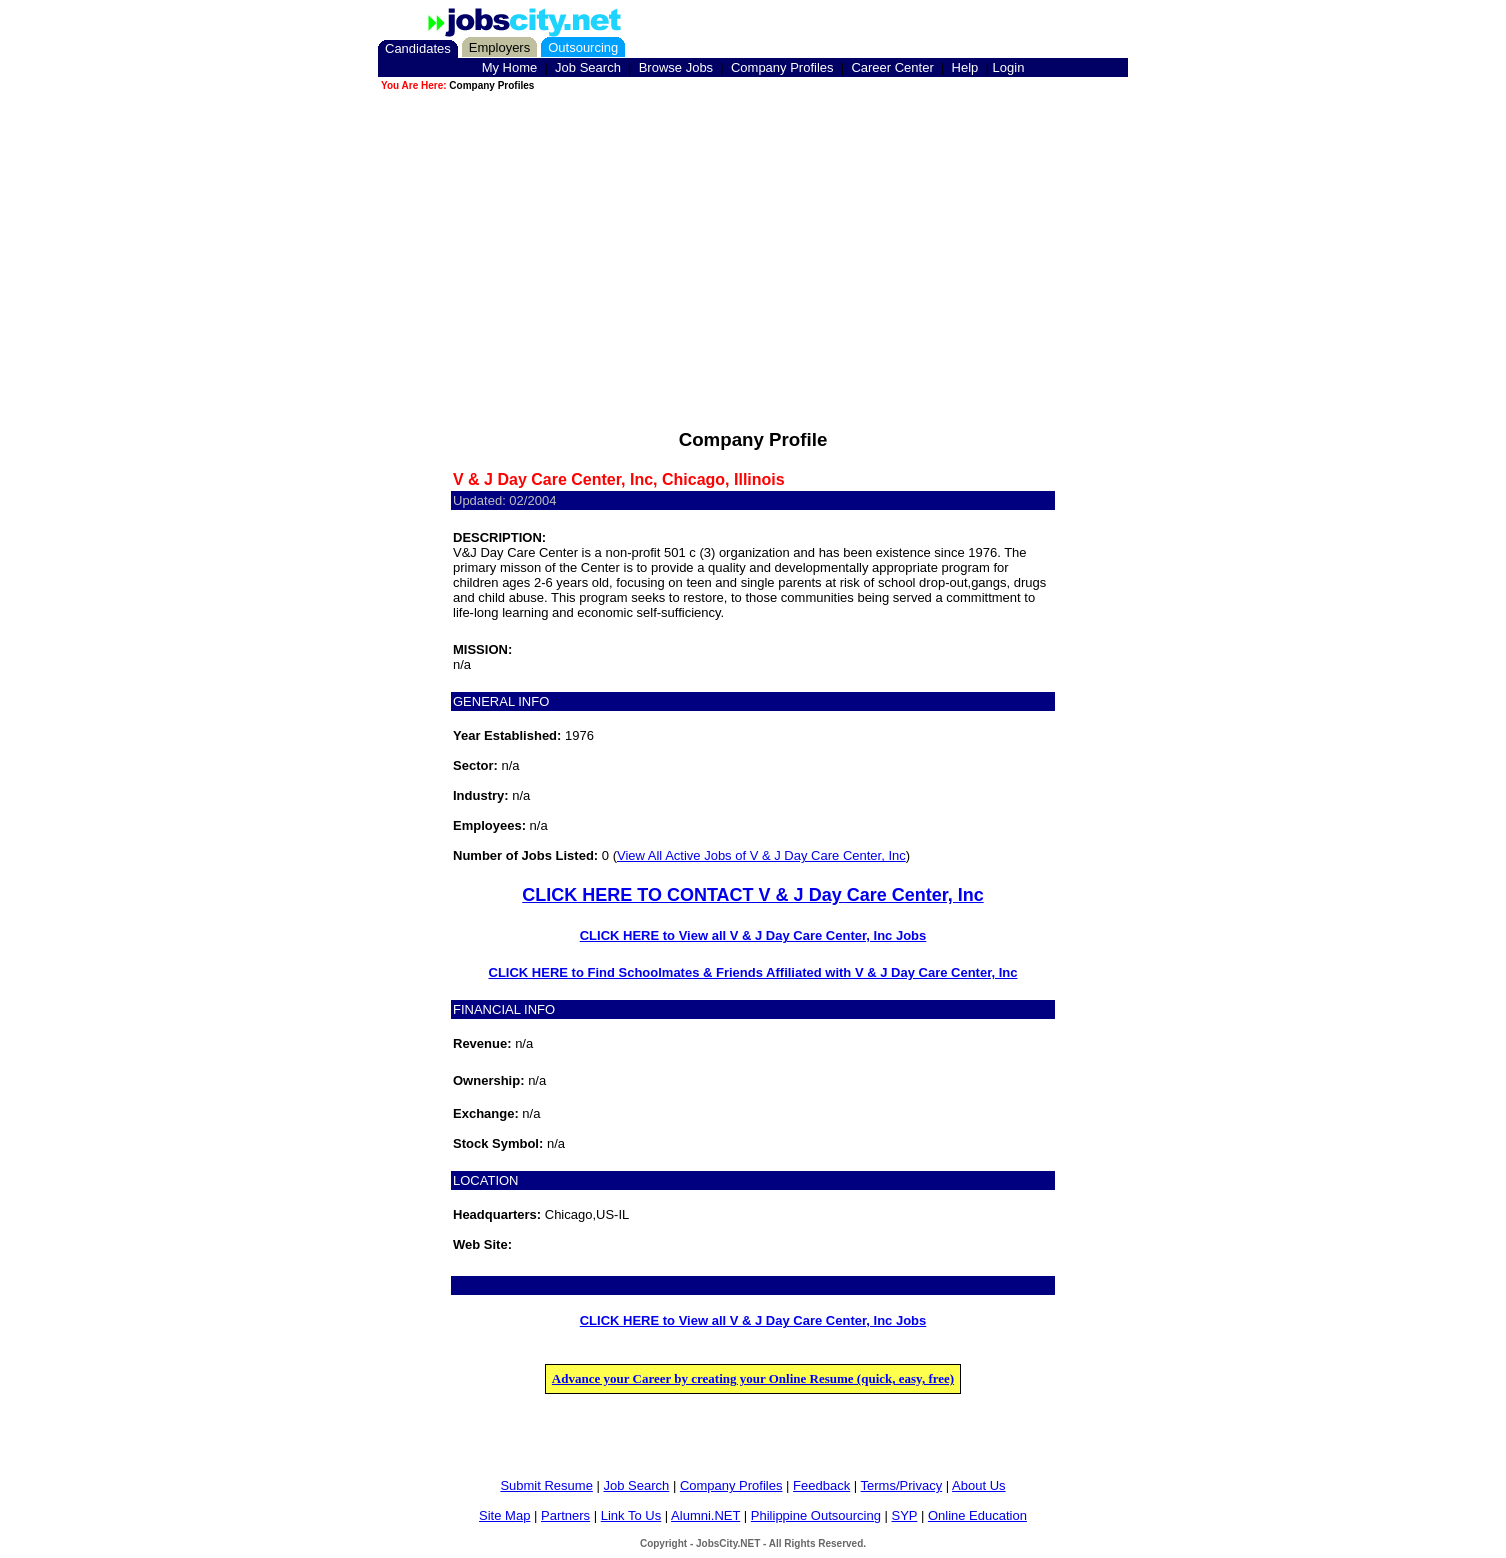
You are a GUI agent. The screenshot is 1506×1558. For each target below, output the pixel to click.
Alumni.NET (705, 1515)
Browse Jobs (676, 67)
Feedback (821, 1485)
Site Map (504, 1515)
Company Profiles (782, 67)
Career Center (892, 67)
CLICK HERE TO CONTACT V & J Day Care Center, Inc (752, 895)
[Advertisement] (753, 234)
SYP (905, 1515)
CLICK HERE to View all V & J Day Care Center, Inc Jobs (753, 935)
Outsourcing (583, 47)
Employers (499, 47)
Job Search (588, 67)
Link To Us (631, 1515)
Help (965, 67)
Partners (565, 1515)
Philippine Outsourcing (816, 1515)
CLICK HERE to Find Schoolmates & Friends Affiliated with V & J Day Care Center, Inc (753, 972)
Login (1009, 67)
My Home (510, 67)
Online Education (977, 1515)
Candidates (418, 48)
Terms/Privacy (902, 1485)
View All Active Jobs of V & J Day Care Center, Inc (761, 855)
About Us (978, 1485)
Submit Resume (546, 1485)
